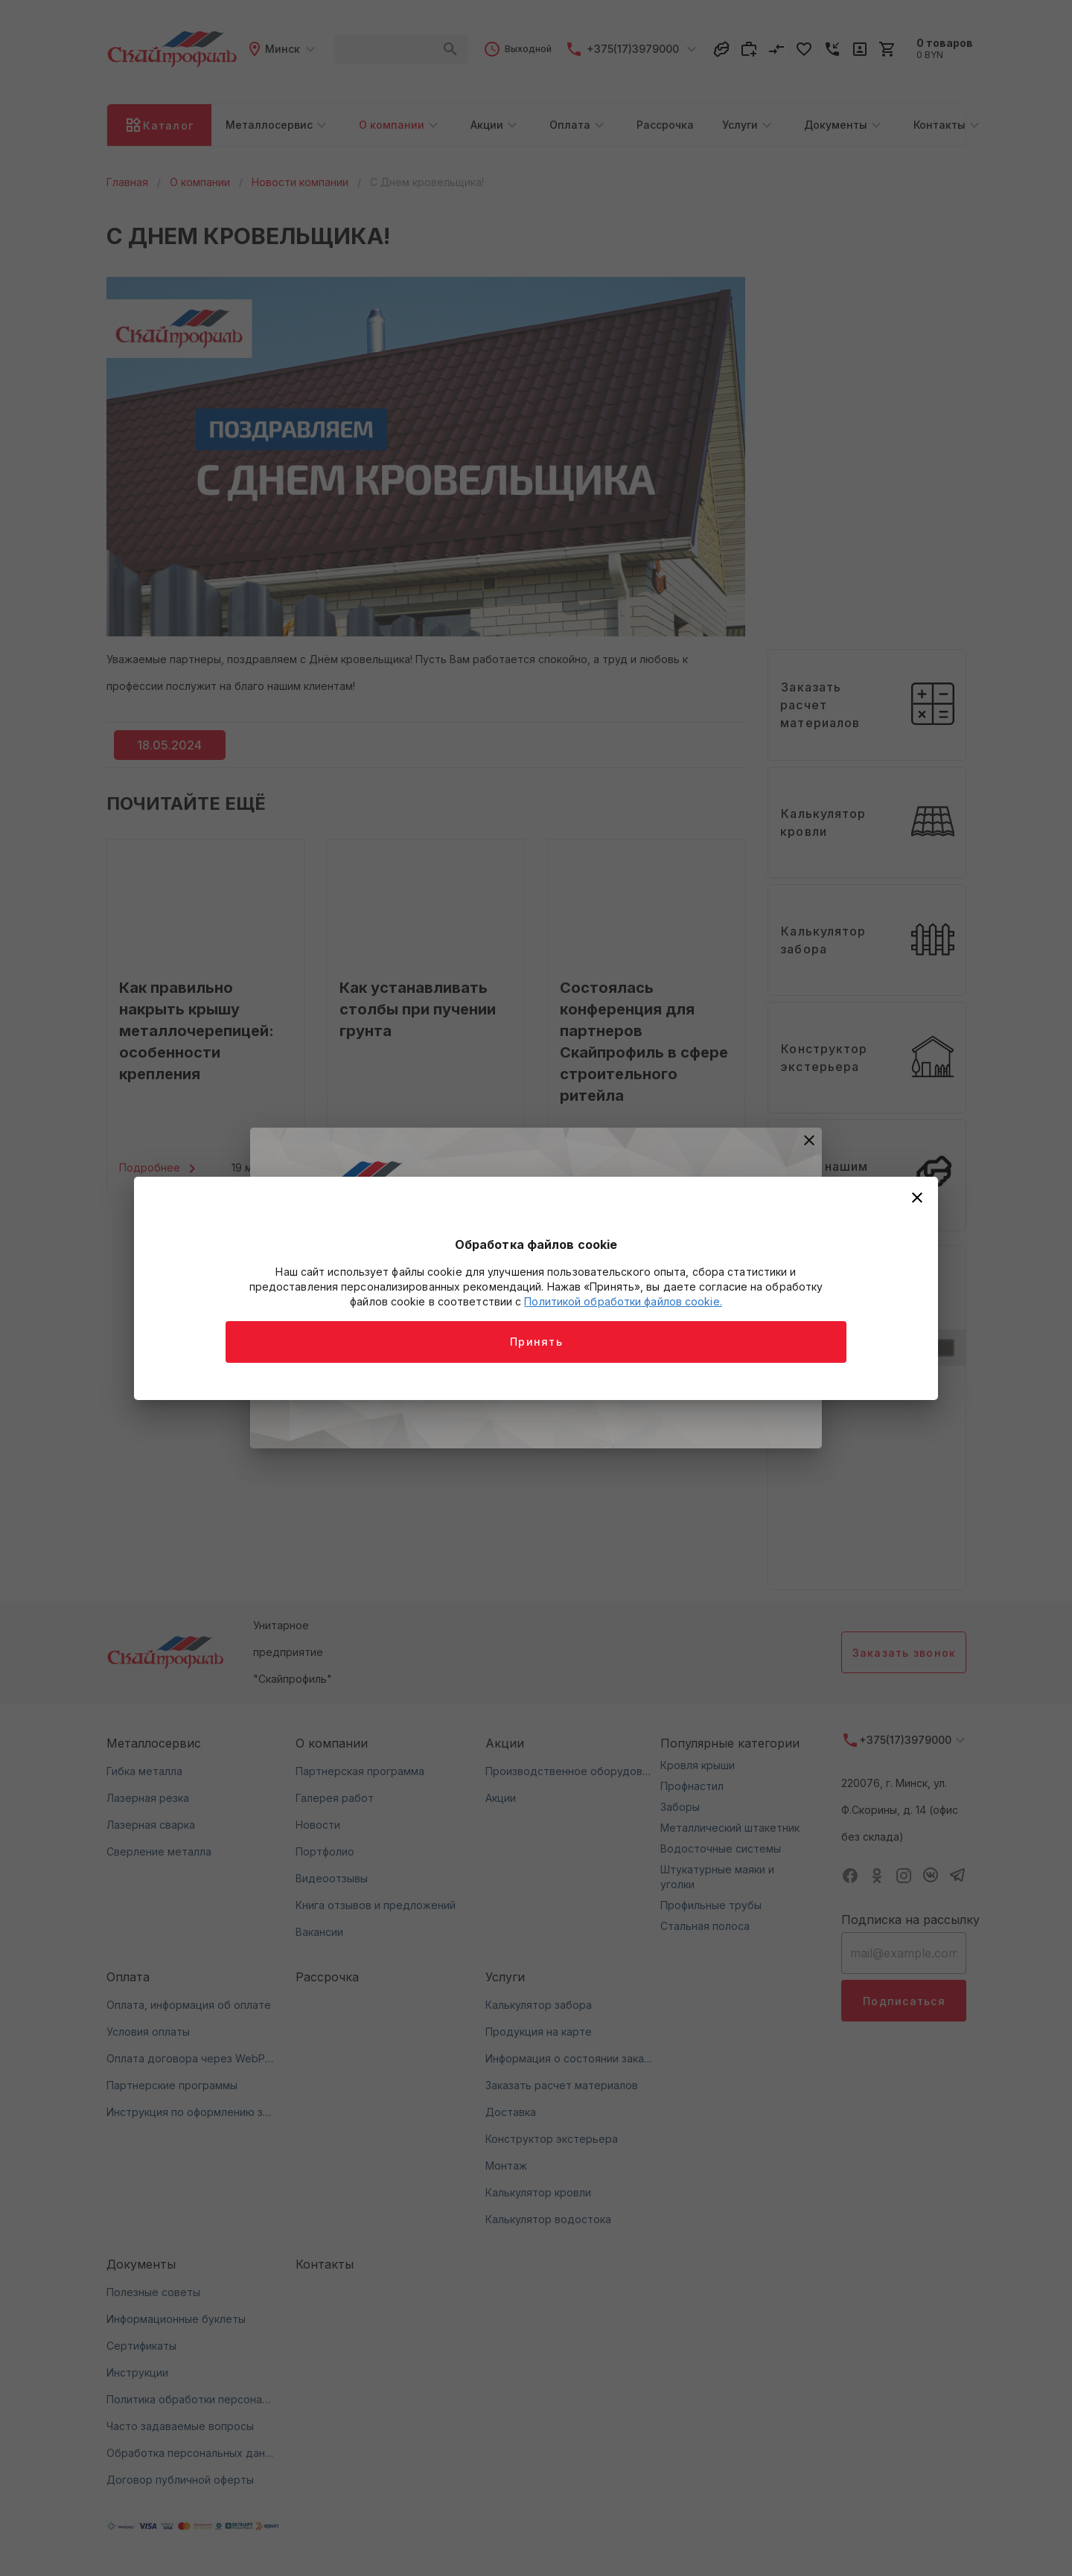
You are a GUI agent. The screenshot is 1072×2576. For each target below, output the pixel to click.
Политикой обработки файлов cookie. (622, 1301)
